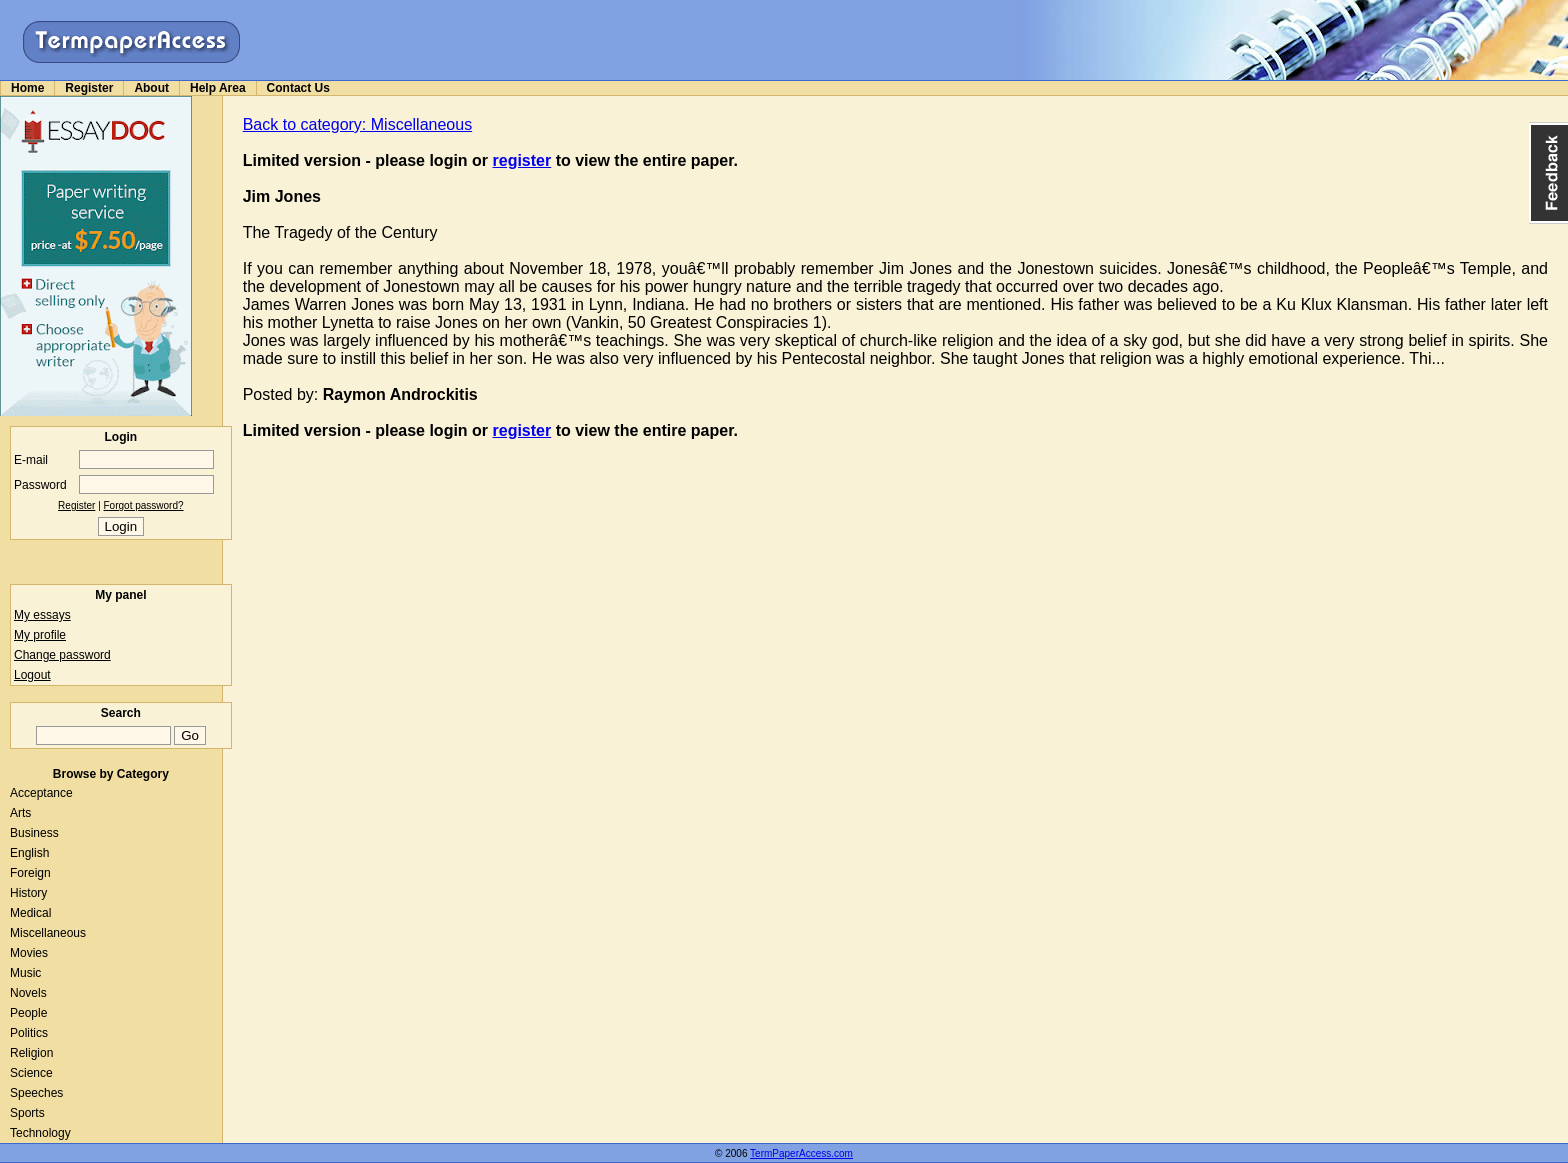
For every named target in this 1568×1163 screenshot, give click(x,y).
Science (31, 1073)
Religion (31, 1053)
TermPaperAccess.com (801, 1153)
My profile (40, 635)
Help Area (218, 88)
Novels (28, 993)
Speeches (36, 1093)
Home (27, 88)
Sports (27, 1113)
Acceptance (41, 793)
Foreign (30, 873)
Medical (30, 913)
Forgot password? (144, 505)
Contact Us (298, 88)
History (28, 893)
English (29, 853)
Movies (29, 953)
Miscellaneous (48, 933)
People (28, 1013)
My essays (42, 615)
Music (25, 973)
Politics (29, 1033)
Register (89, 88)
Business (34, 833)
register (522, 160)
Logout (32, 675)
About (151, 88)
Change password (62, 655)
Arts (20, 813)
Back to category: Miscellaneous (357, 124)
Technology (40, 1133)
